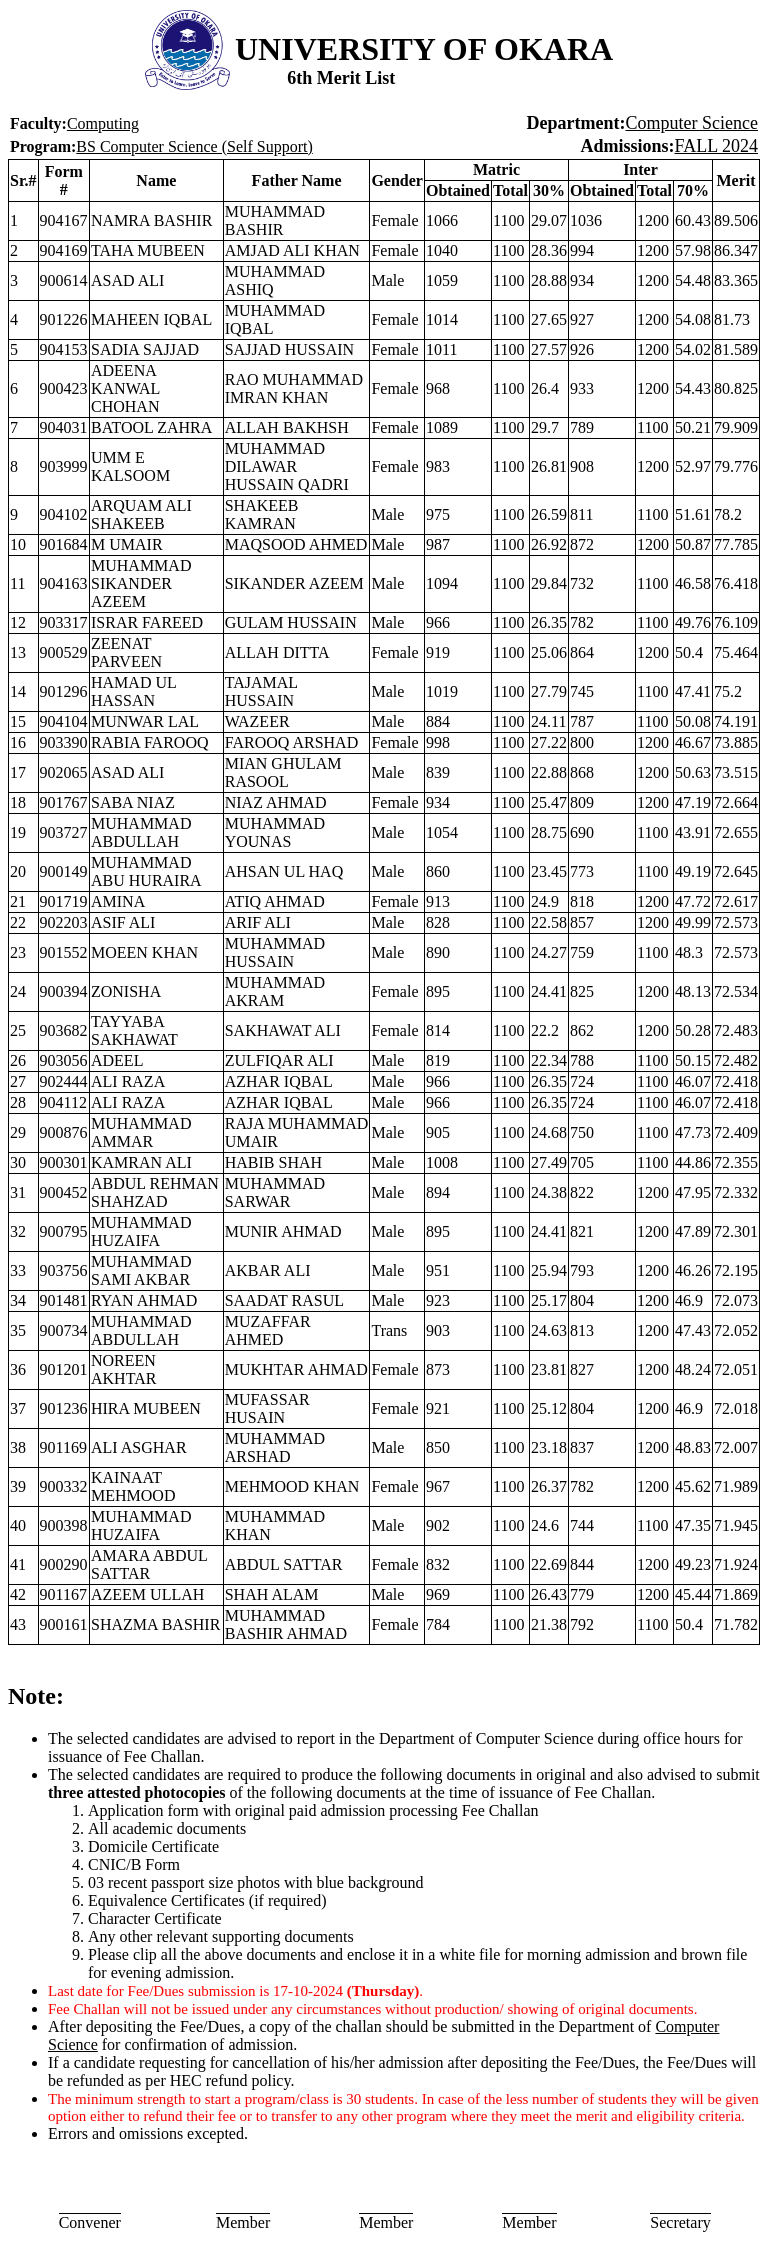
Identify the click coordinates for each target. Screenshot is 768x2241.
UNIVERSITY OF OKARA (424, 49)
